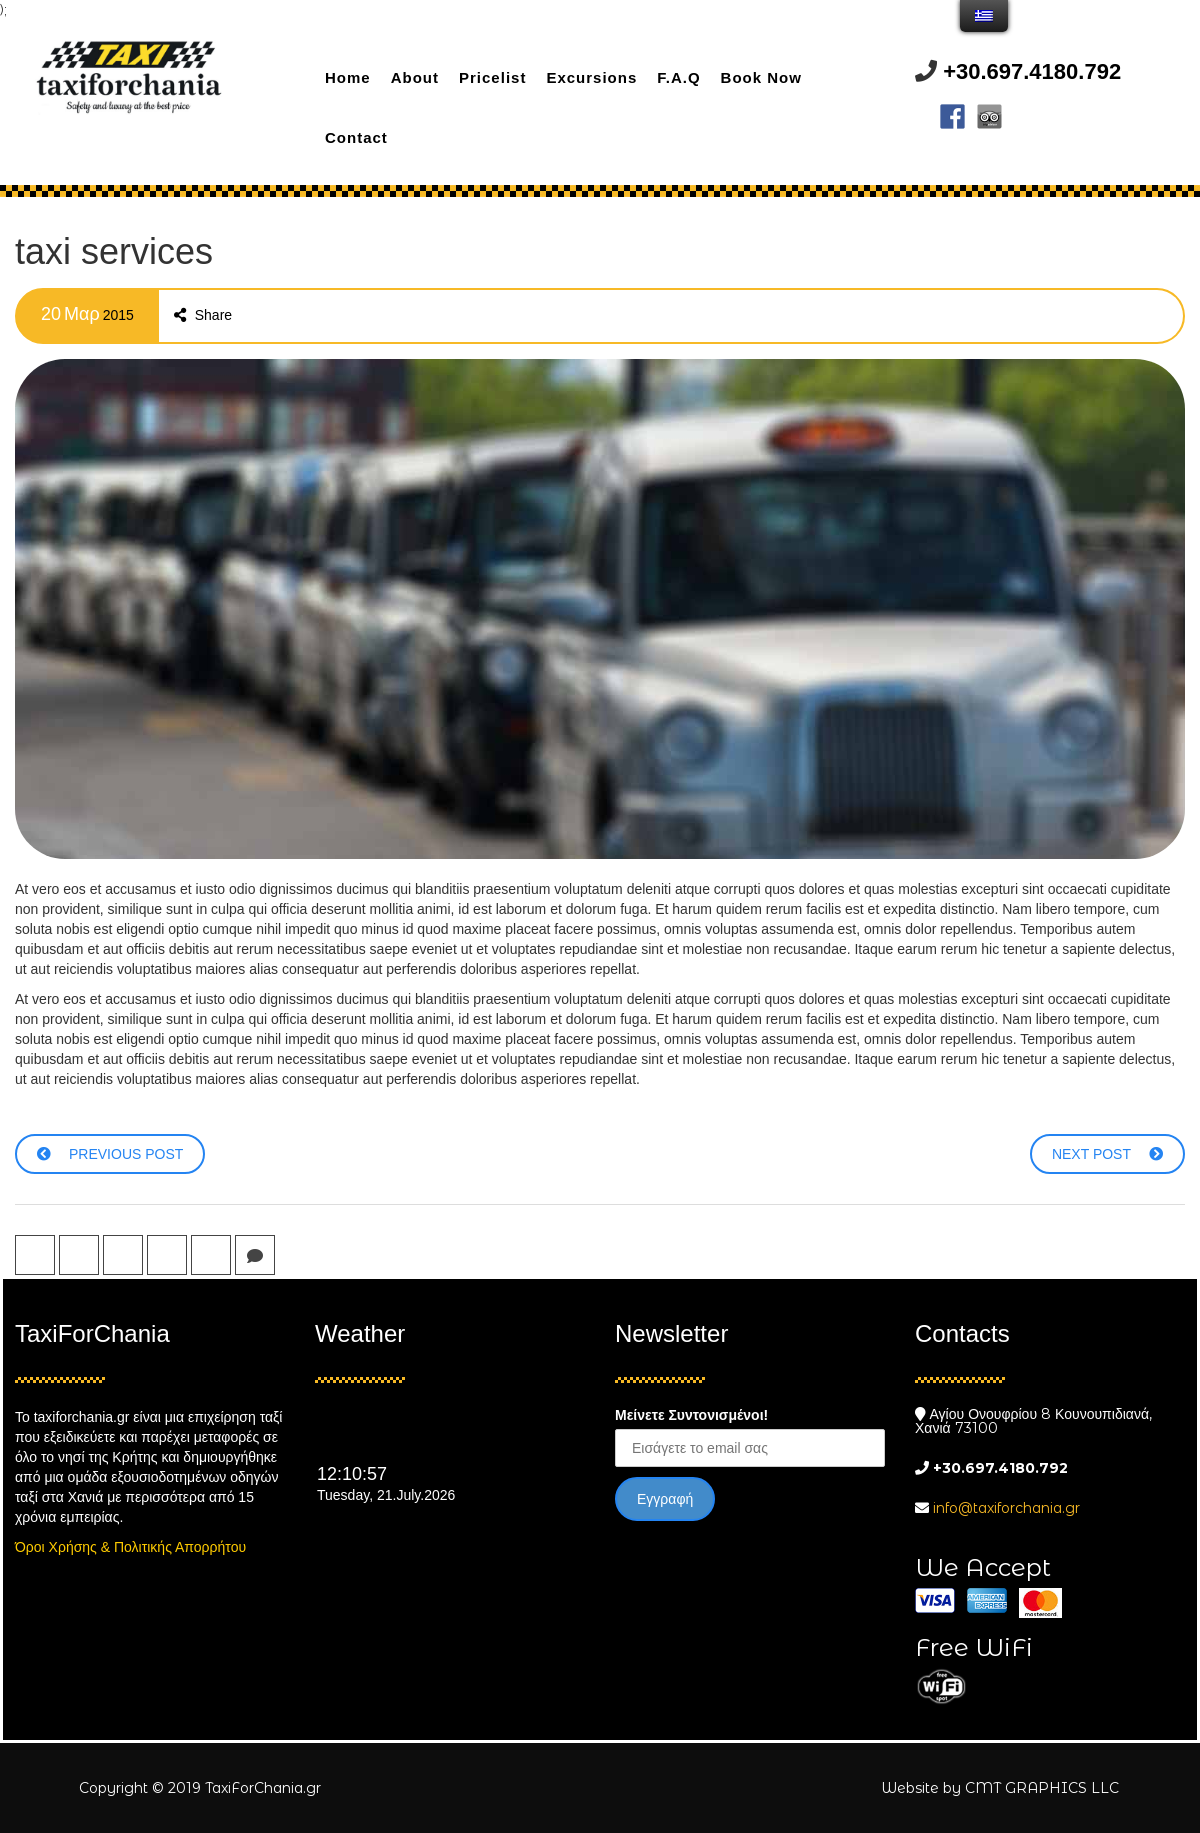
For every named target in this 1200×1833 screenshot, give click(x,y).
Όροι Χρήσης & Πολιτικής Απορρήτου (130, 1547)
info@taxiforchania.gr (1006, 1508)
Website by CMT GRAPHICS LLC (1000, 1788)
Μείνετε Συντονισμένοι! (691, 1415)
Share (203, 315)
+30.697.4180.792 (1032, 71)
